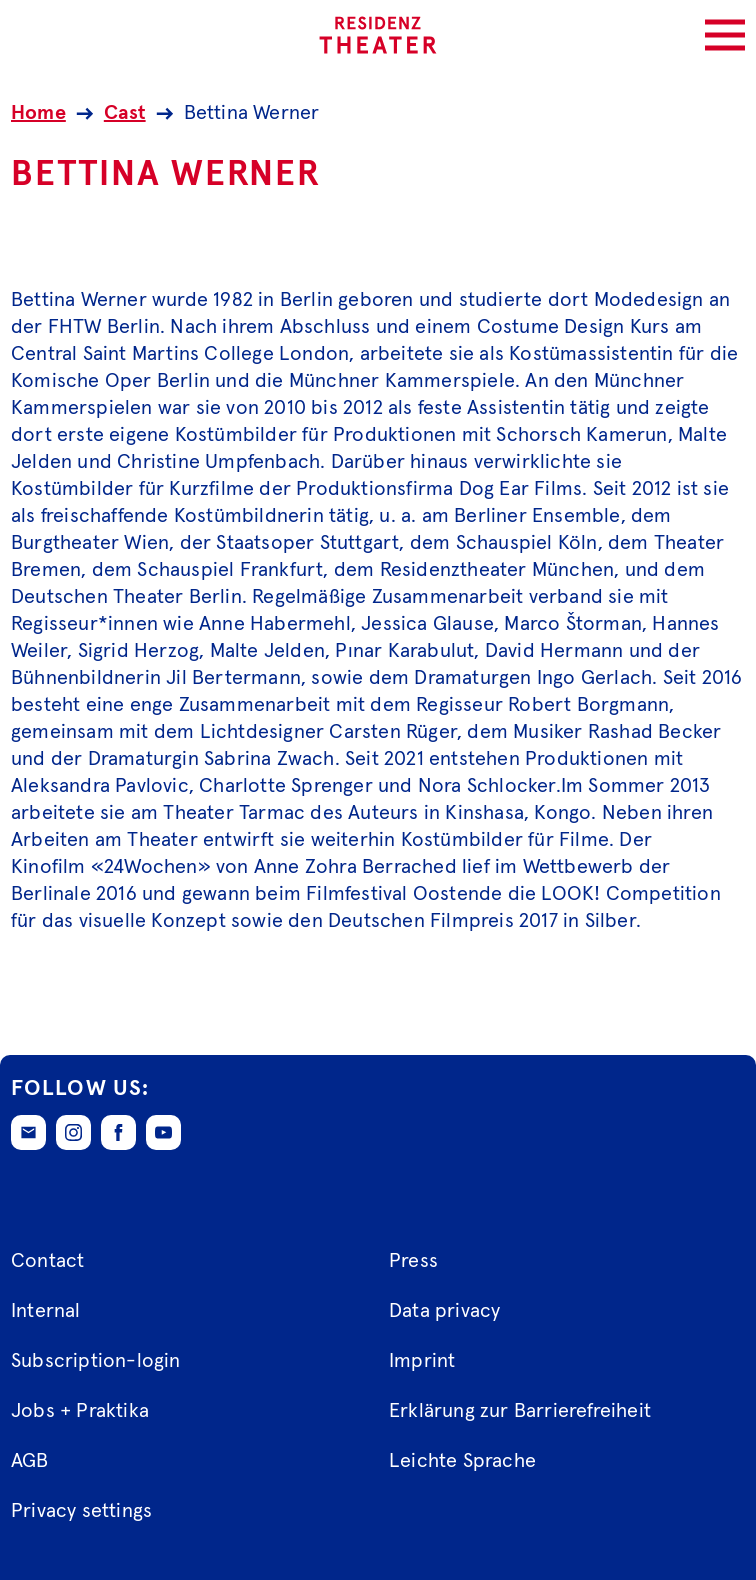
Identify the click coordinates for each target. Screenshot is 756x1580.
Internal (46, 1311)
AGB (30, 1461)
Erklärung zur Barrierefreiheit (520, 1411)
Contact (47, 1261)
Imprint (422, 1361)
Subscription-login (96, 1361)
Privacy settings (81, 1511)
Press (413, 1261)
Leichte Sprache (462, 1461)
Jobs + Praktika (80, 1411)
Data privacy (444, 1311)
